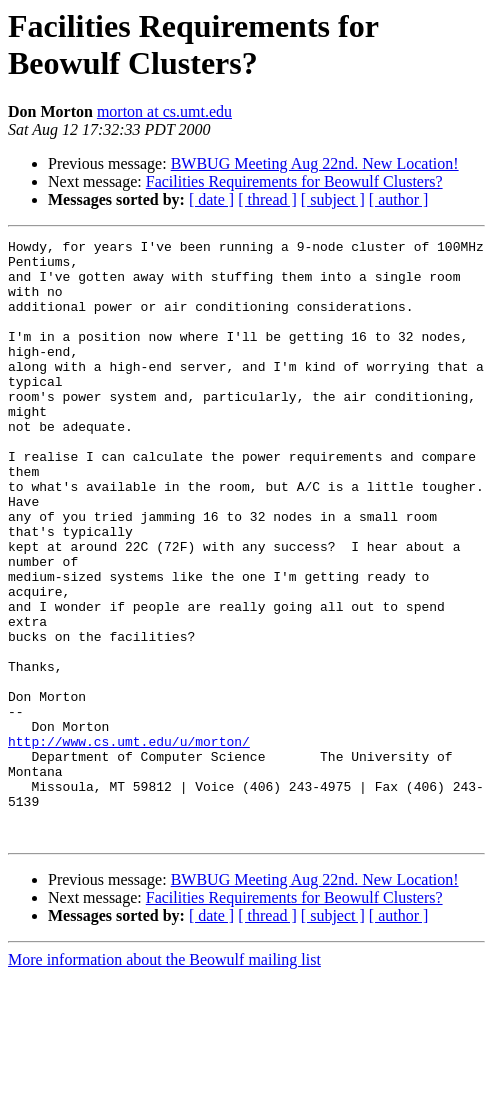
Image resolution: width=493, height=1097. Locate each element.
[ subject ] (333, 199)
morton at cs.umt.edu (164, 111)
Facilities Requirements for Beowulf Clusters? (294, 181)
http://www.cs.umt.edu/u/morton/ (129, 843)
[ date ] (211, 199)
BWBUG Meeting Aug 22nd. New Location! (315, 163)
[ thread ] (267, 199)
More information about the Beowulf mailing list (164, 1079)
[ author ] (399, 199)
